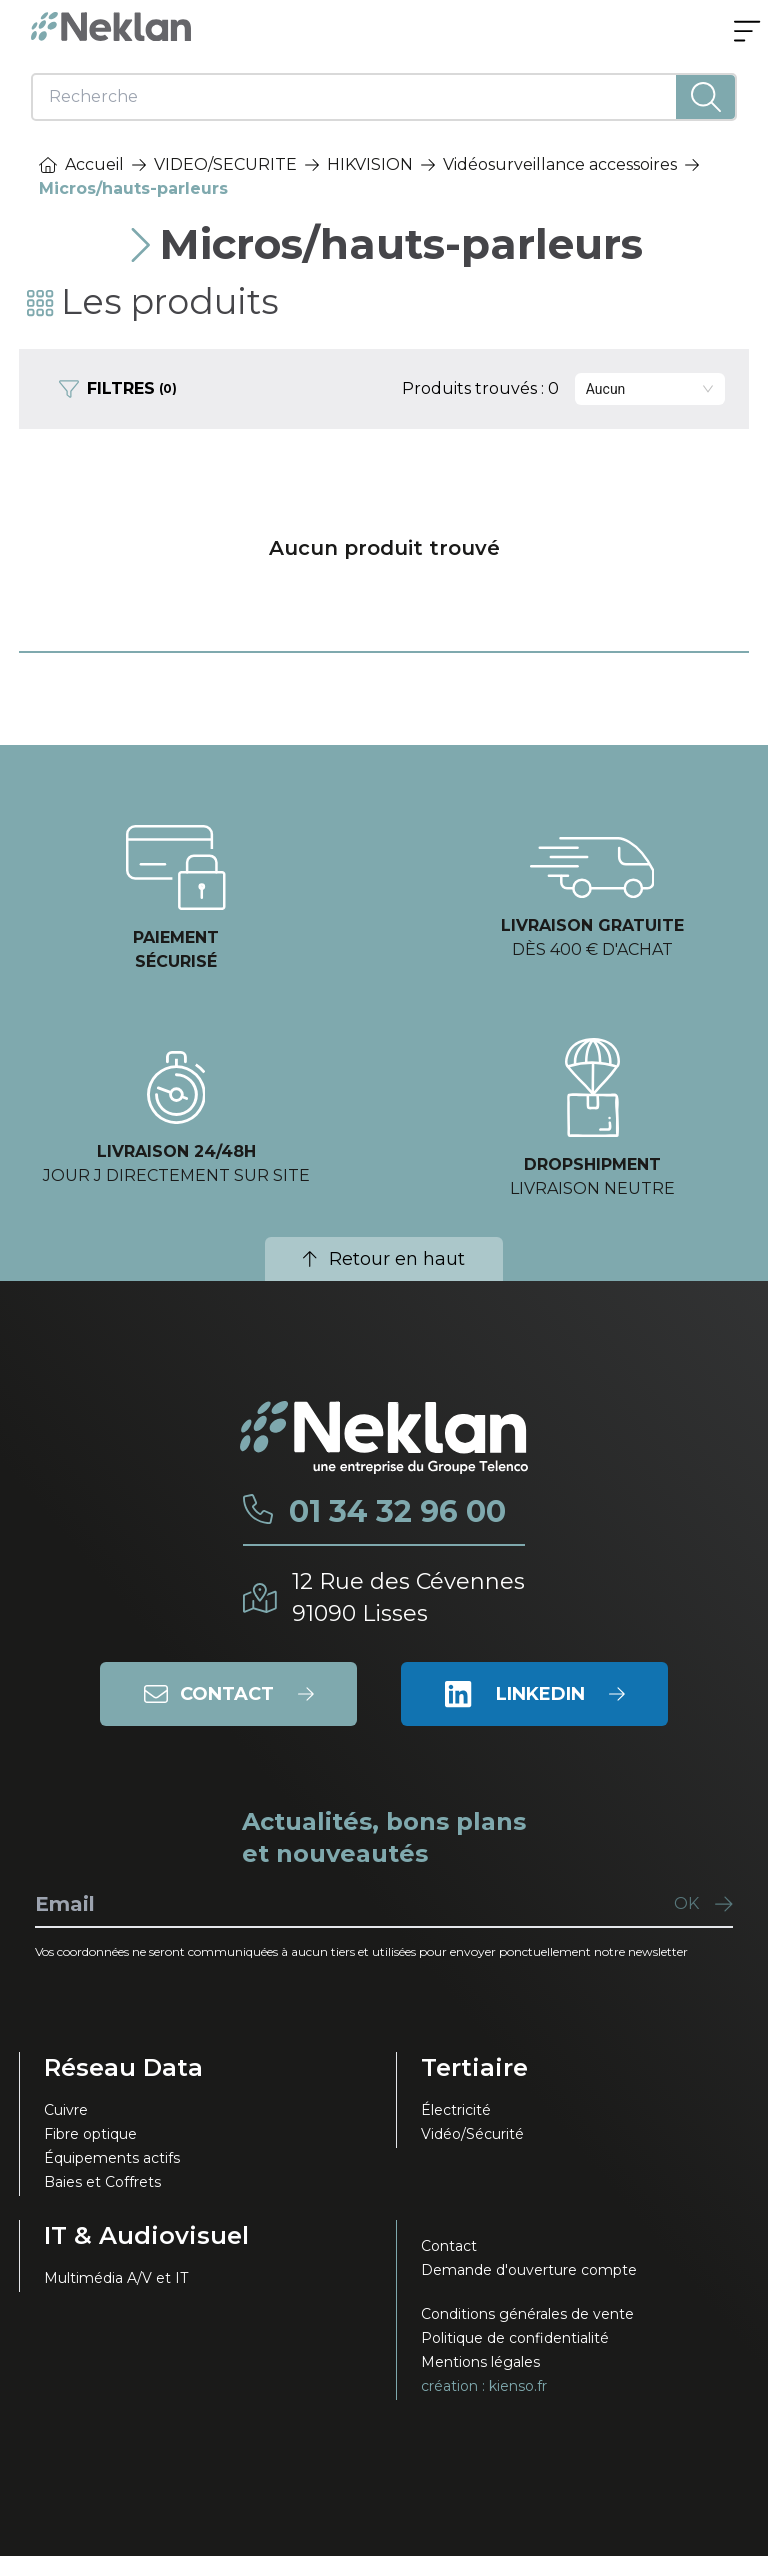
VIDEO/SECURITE (225, 164)
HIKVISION (370, 164)
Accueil (81, 164)
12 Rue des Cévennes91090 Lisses (408, 1597)
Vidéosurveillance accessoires (560, 164)
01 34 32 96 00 (397, 1512)
